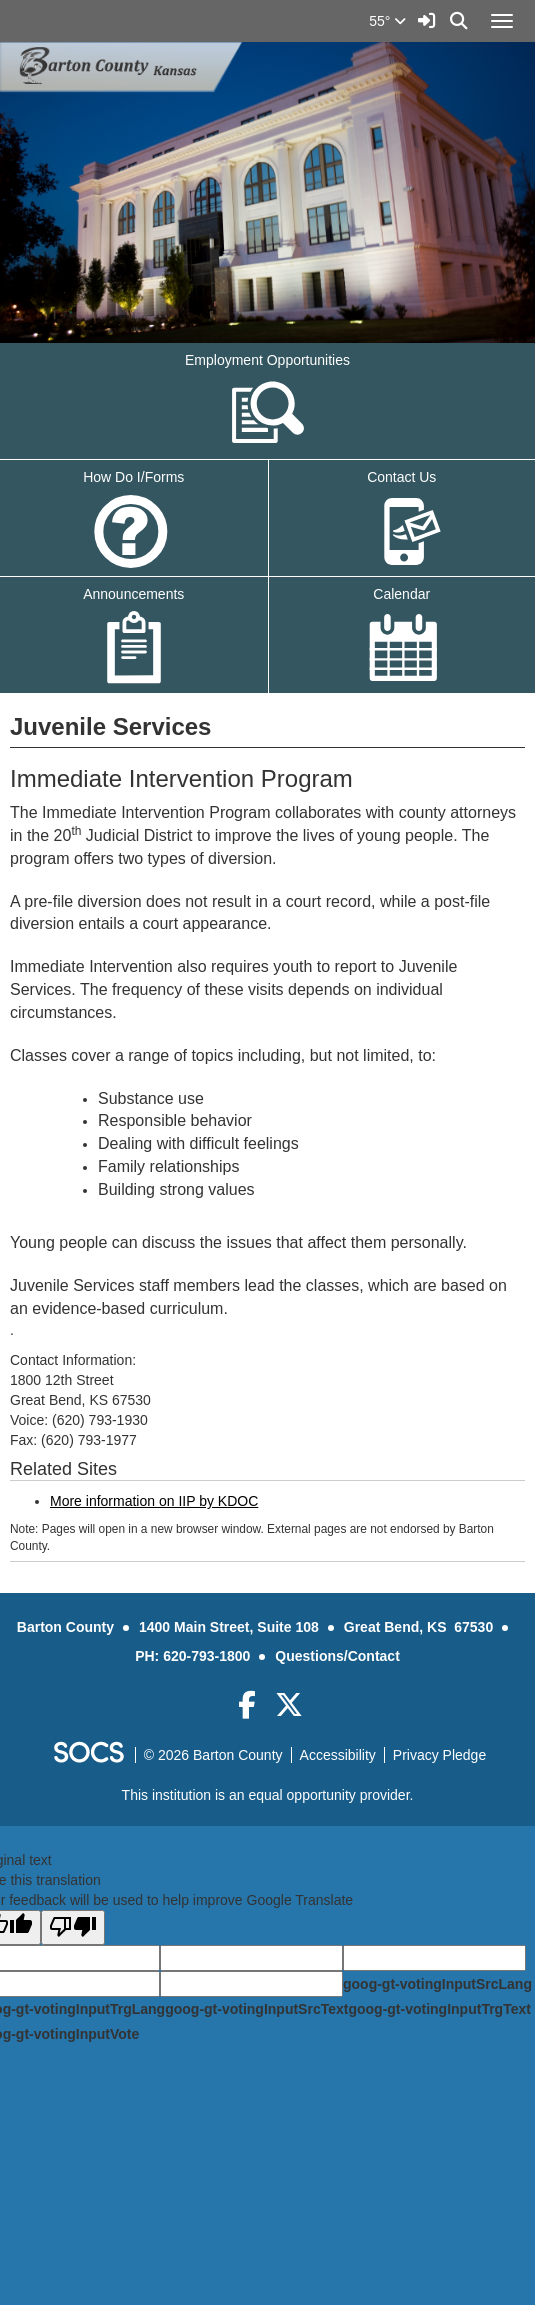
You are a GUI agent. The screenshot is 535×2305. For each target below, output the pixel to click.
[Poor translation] (73, 1927)
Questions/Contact (337, 1656)
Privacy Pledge (439, 1755)
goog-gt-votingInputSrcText (256, 2009)
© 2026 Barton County (213, 1755)
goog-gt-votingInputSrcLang (437, 1984)
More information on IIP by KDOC (154, 1501)
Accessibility (338, 1755)
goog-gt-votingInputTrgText (439, 2009)
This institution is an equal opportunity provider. (268, 1795)
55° (387, 21)
